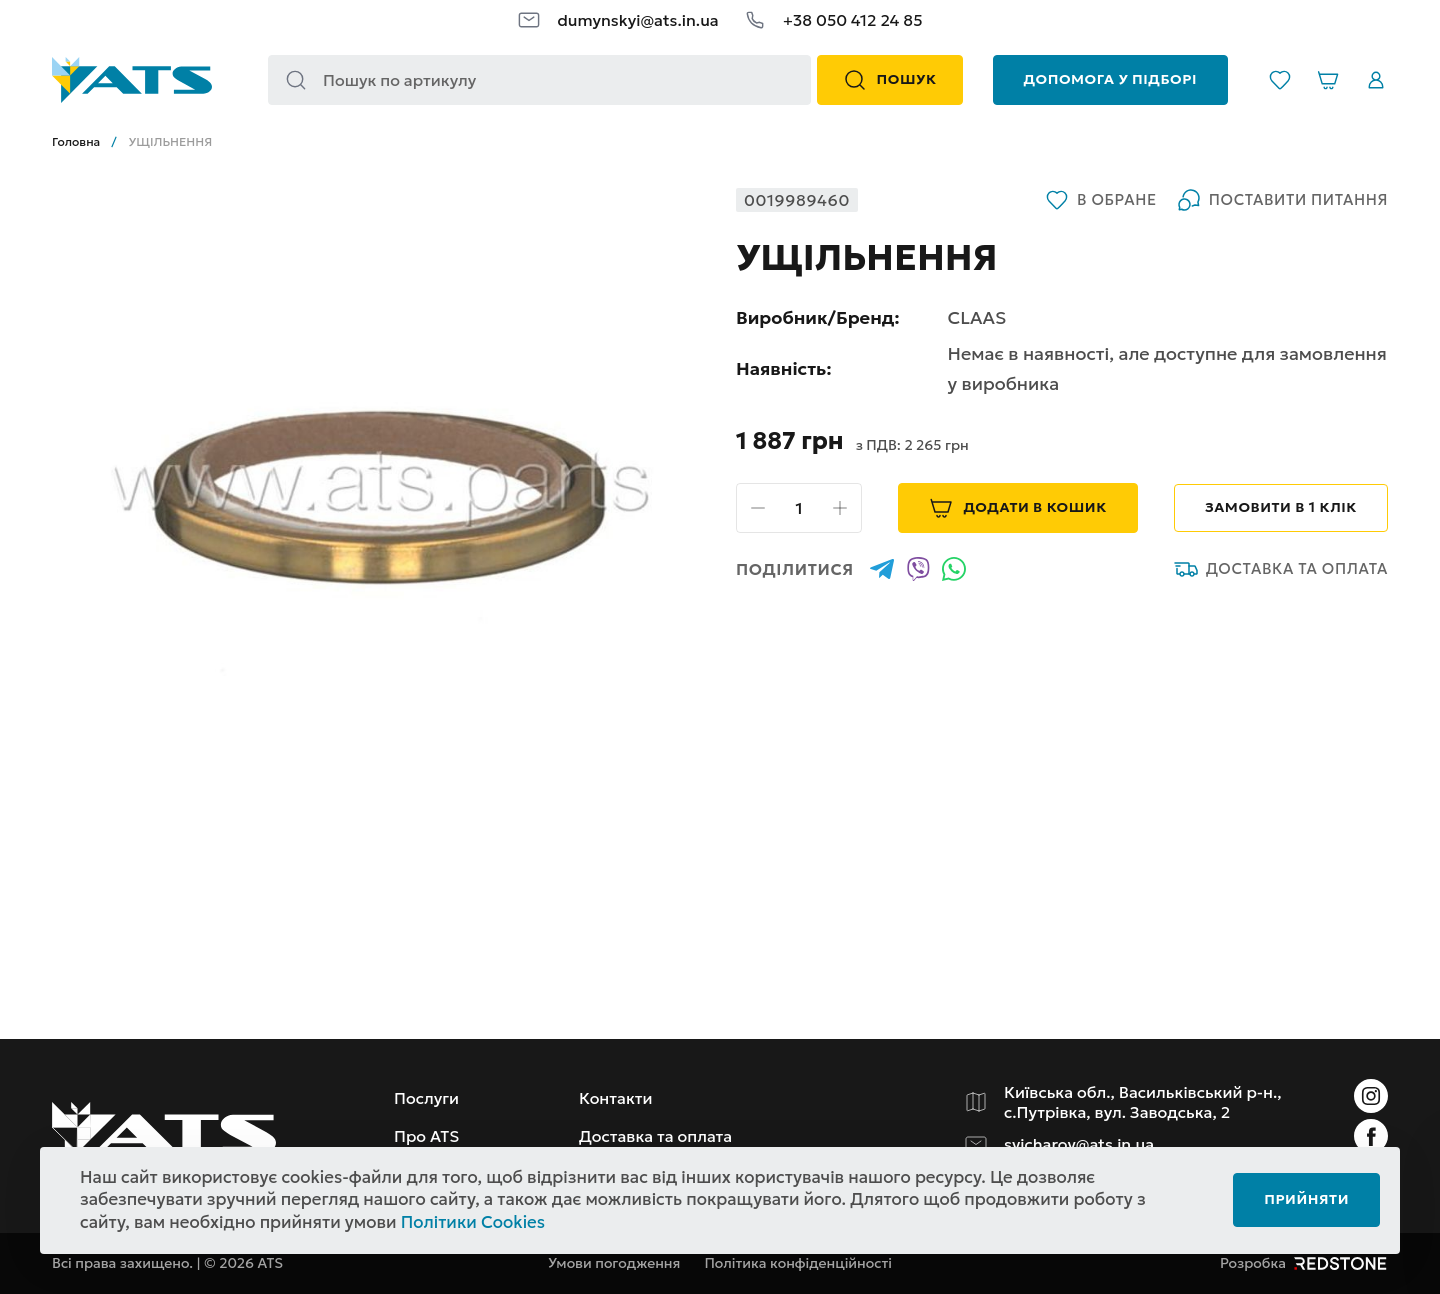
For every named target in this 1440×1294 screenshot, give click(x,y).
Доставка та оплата (1281, 569)
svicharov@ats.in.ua (1079, 1144)
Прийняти (1306, 1199)
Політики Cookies (473, 1222)
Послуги (426, 1098)
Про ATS (426, 1136)
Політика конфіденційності (798, 1263)
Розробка (1304, 1263)
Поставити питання (1282, 200)
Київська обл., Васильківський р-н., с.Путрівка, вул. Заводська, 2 (1143, 1102)
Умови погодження (614, 1263)
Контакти (616, 1098)
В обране (1101, 200)
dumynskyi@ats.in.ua (637, 20)
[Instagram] (1371, 1096)
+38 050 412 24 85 (853, 20)
